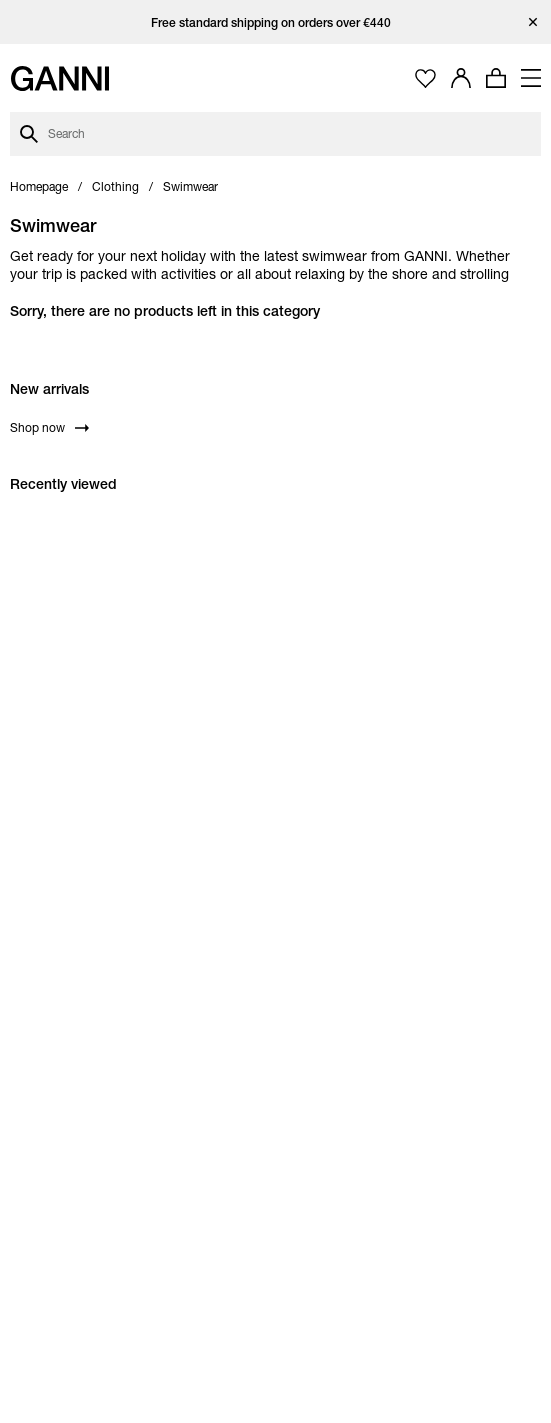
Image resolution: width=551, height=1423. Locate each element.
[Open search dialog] (275, 134)
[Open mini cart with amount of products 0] (496, 78)
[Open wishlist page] (425, 78)
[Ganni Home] (60, 78)
